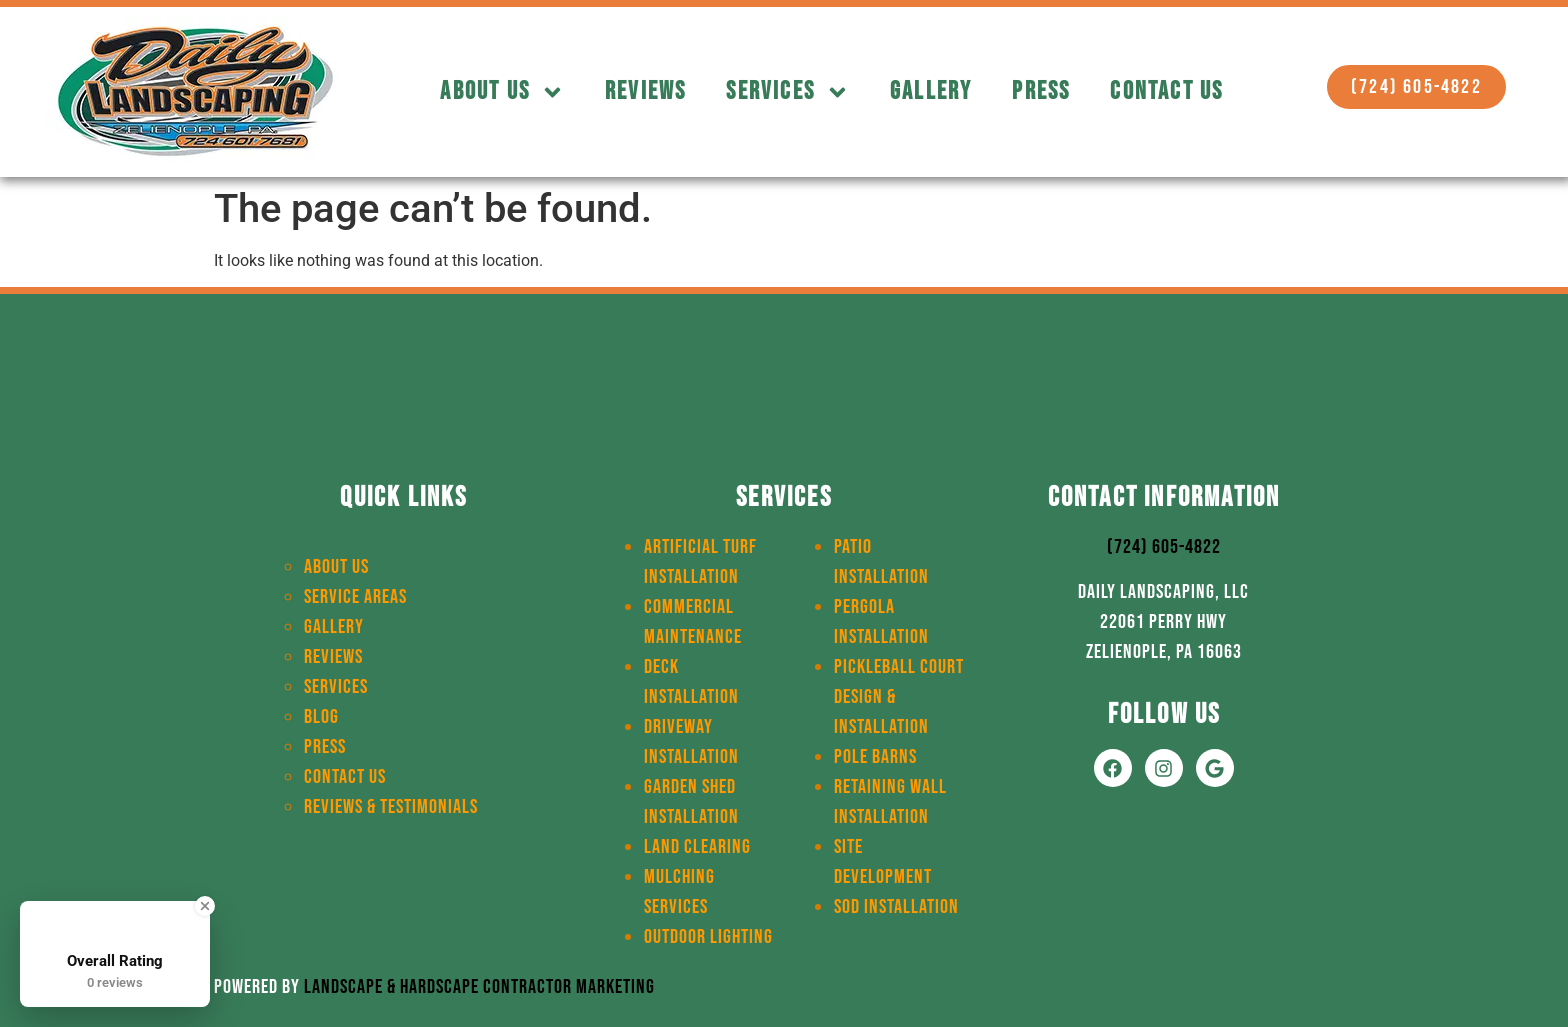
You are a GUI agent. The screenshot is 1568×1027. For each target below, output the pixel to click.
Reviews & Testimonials (391, 807)
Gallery (931, 91)
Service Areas (355, 597)
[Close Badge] (205, 906)
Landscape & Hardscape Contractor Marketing (479, 987)
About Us (502, 92)
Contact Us (1166, 91)
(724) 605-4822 (1164, 547)
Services (788, 92)
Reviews (645, 91)
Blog (321, 717)
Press (1041, 91)
